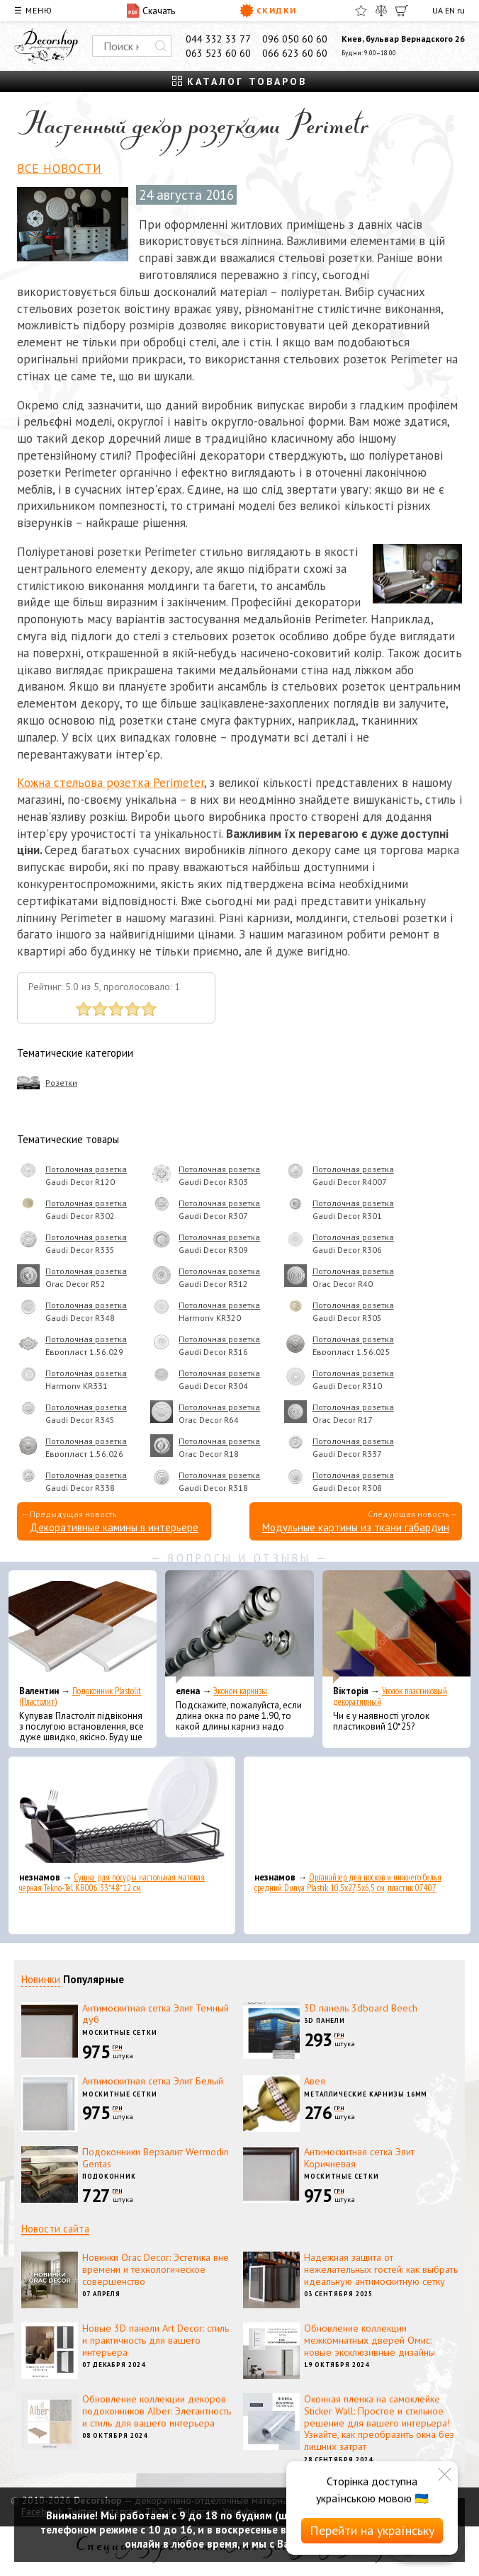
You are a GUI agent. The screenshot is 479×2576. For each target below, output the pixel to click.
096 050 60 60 (294, 39)
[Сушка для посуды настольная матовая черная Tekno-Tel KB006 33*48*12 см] (122, 1813)
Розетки (61, 1082)
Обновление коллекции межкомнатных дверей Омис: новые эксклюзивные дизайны (369, 2340)
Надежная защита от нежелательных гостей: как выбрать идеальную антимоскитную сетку (381, 2269)
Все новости (59, 168)
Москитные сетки (119, 2032)
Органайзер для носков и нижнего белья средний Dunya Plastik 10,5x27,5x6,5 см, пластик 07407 (347, 1882)
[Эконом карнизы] (239, 1627)
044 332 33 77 (218, 39)
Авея (314, 2081)
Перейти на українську (372, 2530)
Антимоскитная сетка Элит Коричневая (359, 2157)
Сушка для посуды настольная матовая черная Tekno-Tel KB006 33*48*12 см (112, 1882)
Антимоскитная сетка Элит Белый (152, 2081)
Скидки (268, 11)
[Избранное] (361, 10)
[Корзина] (401, 10)
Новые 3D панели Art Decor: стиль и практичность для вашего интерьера (155, 2340)
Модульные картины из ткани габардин (355, 1527)
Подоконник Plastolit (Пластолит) (80, 1696)
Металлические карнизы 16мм (365, 2094)
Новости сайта (55, 2228)
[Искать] (161, 46)
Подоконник (109, 2176)
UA (437, 10)
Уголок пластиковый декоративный (390, 1696)
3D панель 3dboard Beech (360, 2008)
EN (450, 10)
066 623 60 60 (294, 53)
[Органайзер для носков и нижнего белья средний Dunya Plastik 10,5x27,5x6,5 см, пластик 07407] (357, 1813)
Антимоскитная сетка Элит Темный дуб (155, 2014)
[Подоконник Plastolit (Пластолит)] (83, 1627)
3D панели (324, 2020)
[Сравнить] (381, 10)
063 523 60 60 (218, 53)
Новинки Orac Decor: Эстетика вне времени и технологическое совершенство (155, 2269)
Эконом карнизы (240, 1691)
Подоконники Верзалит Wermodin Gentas (155, 2157)
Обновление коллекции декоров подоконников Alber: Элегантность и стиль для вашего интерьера (156, 2411)
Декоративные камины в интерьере (114, 1527)
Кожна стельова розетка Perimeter (110, 782)
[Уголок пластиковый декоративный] (396, 1627)
